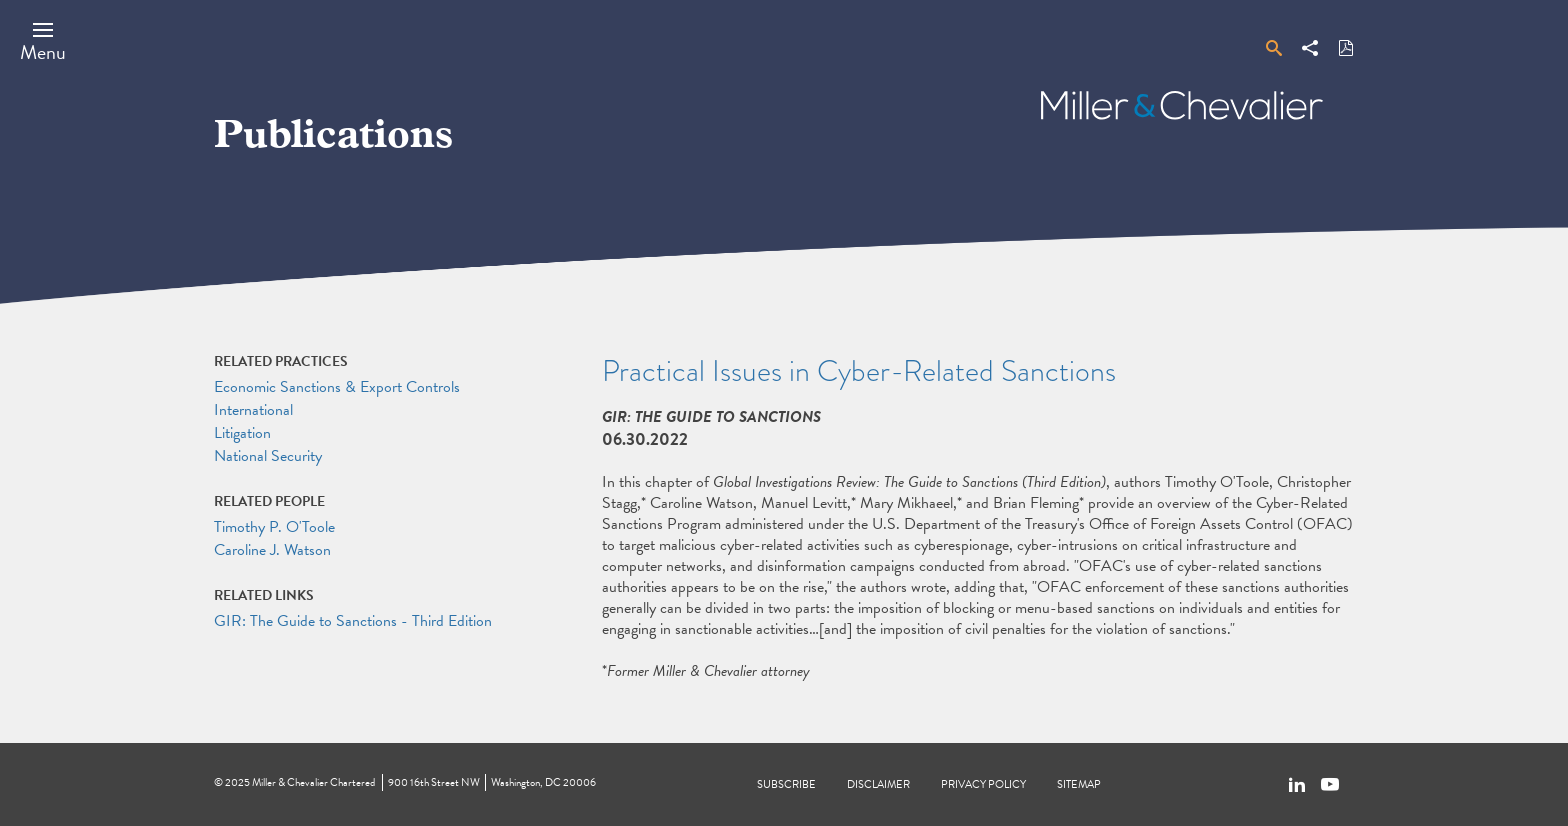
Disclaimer (878, 784)
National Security (268, 456)
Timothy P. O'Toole (274, 527)
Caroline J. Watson (272, 550)
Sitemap (1079, 784)
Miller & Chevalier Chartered (313, 782)
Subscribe (786, 784)
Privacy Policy (983, 784)
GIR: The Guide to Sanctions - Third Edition (353, 621)
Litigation (242, 433)
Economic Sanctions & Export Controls (337, 387)
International (253, 410)
